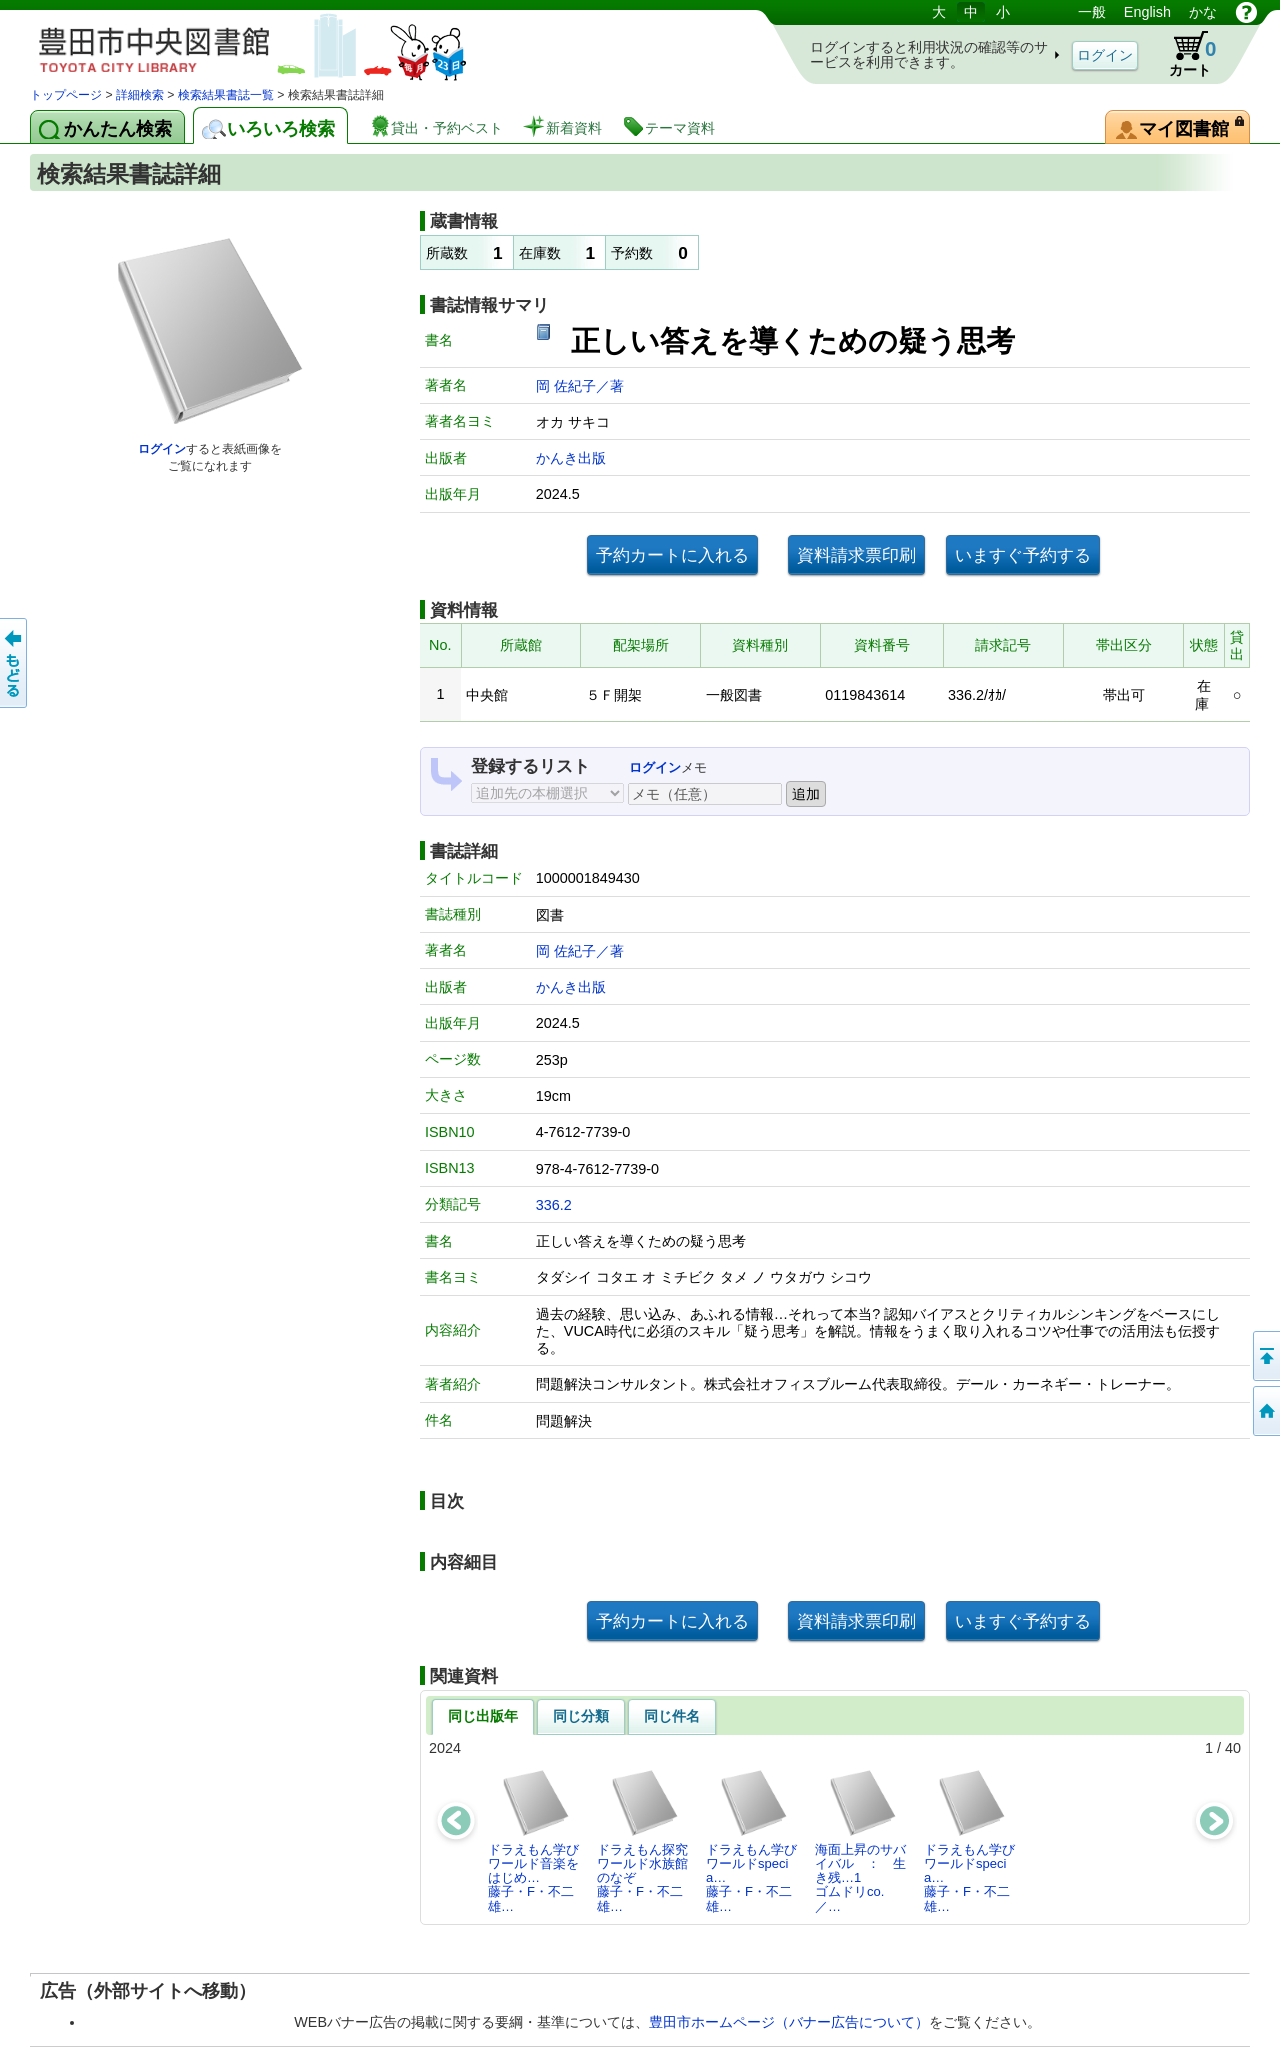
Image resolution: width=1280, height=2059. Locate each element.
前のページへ (15, 663)
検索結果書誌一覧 (226, 95)
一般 (1092, 12)
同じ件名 (672, 1716)
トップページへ (1265, 1411)
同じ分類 (581, 1716)
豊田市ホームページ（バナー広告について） (789, 2022)
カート (1183, 54)
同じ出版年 (483, 1716)
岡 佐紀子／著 (580, 386)
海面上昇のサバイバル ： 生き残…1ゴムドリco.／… (860, 1841)
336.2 (554, 1205)
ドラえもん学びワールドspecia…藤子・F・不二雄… (751, 1841)
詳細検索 (140, 95)
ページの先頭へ (1265, 1356)
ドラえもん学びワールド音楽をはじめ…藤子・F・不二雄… (533, 1841)
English (1147, 12)
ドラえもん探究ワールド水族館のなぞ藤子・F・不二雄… (642, 1841)
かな (1203, 12)
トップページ (66, 95)
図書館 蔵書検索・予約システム (240, 42)
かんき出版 (571, 458)
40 (1233, 1748)
